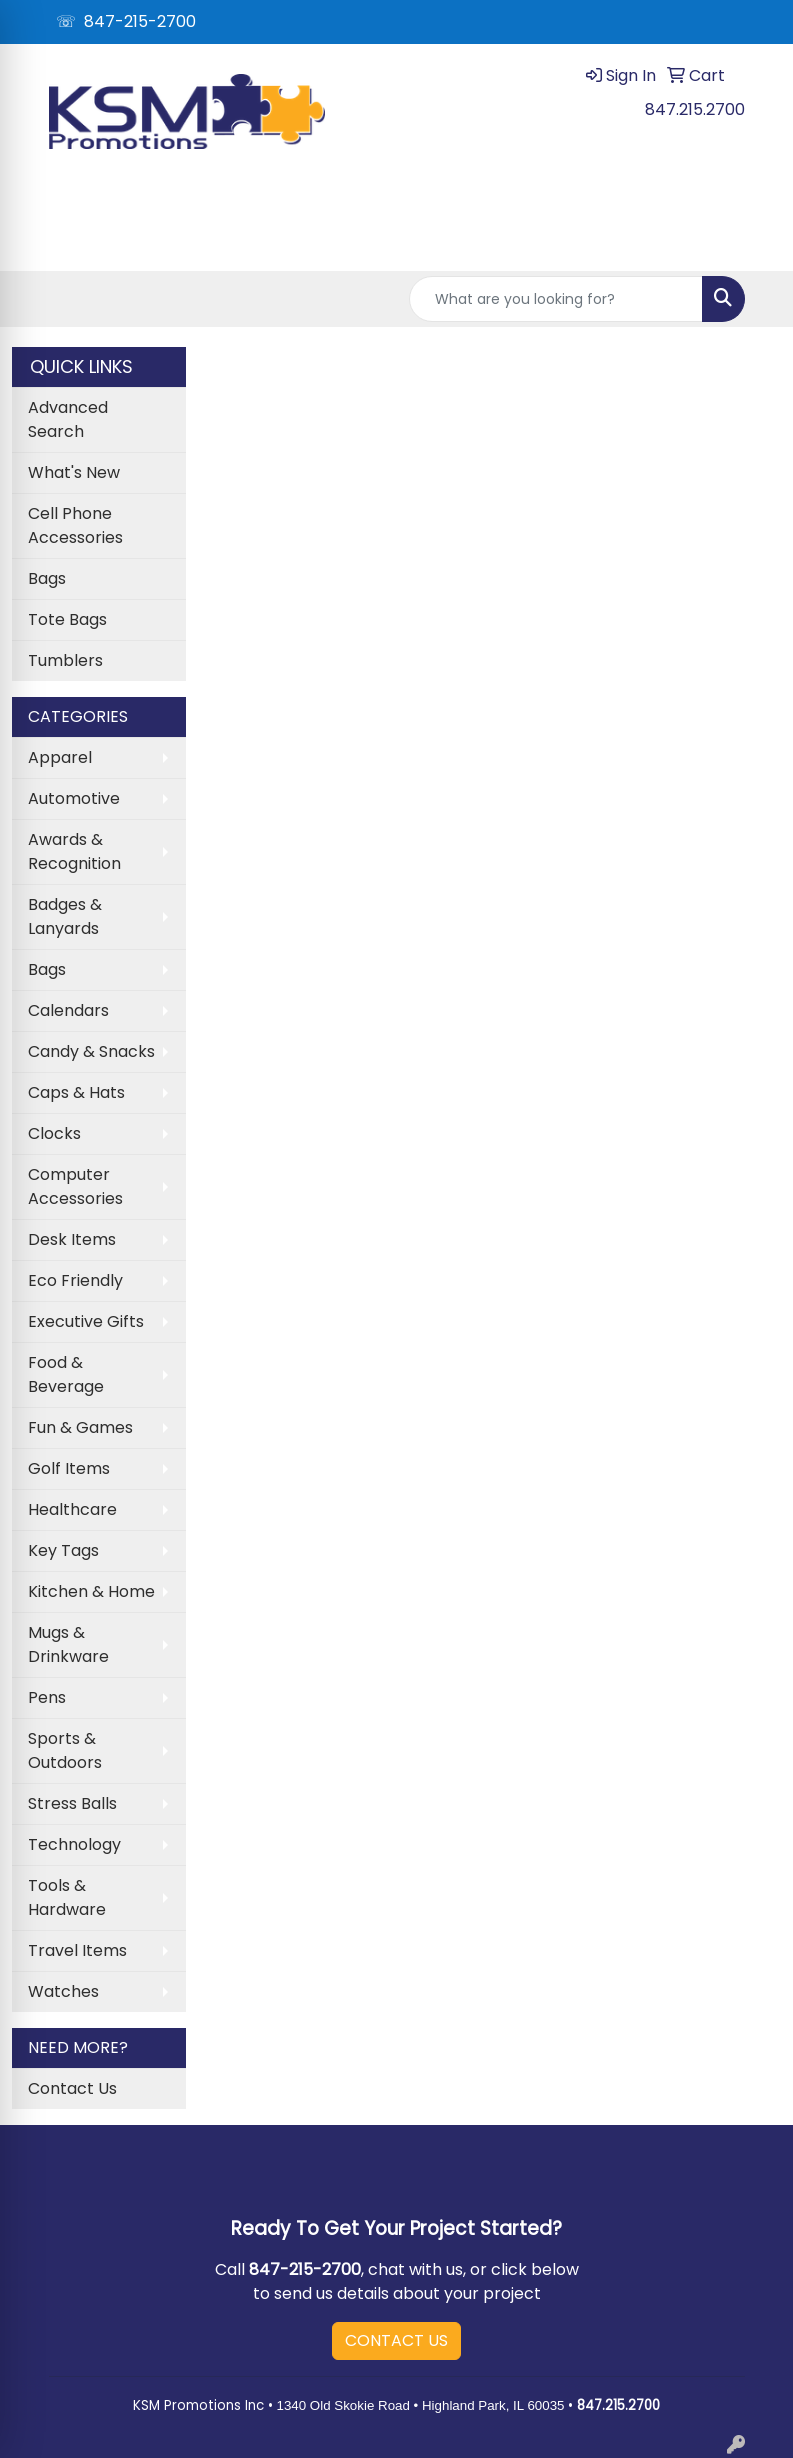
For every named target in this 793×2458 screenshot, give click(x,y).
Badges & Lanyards (65, 916)
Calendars (68, 1010)
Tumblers (65, 660)
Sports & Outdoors (65, 1750)
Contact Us (72, 2088)
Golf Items (69, 1468)
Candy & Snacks (91, 1051)
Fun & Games (80, 1427)
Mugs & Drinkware (68, 1644)
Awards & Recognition (74, 851)
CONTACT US (396, 2340)
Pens (47, 1697)
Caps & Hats (76, 1092)
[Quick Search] (556, 299)
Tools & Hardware (67, 1897)
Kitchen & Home (91, 1591)
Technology (74, 1844)
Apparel (60, 757)
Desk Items (72, 1239)
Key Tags (63, 1550)
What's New (74, 472)
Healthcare (72, 1509)
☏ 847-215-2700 (126, 21)
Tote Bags (67, 619)
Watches (63, 1991)
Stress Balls (72, 1803)
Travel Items (77, 1950)
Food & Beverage (66, 1374)
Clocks (54, 1133)
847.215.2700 (695, 109)
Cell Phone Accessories (75, 525)
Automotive (74, 798)
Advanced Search (68, 419)
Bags (47, 578)
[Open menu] (753, 242)
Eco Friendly (75, 1280)
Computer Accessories (75, 1186)
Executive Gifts (86, 1321)
